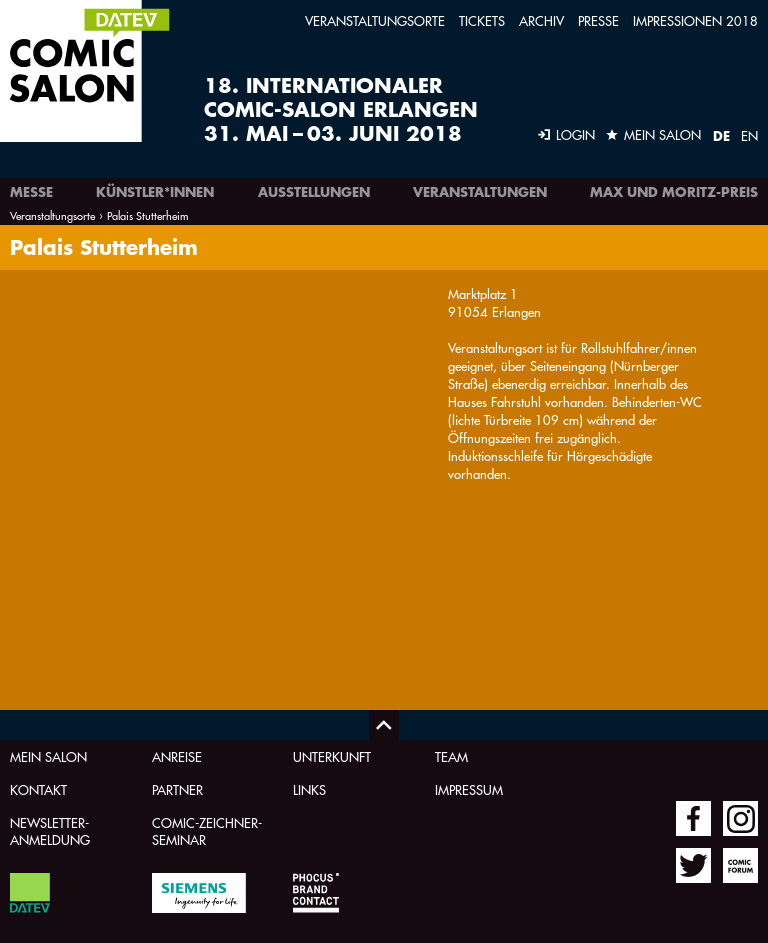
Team (451, 756)
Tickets (482, 20)
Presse (598, 20)
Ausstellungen (314, 192)
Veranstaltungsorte (375, 20)
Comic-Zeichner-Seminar (207, 831)
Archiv (541, 20)
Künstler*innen (155, 192)
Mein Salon (48, 756)
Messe (31, 192)
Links (309, 789)
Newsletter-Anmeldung (50, 831)
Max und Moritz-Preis (674, 192)
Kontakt (38, 789)
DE (721, 136)
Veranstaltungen (480, 192)
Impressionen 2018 (695, 20)
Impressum (469, 789)
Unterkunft (332, 756)
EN (749, 135)
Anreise (177, 756)
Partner (177, 789)
